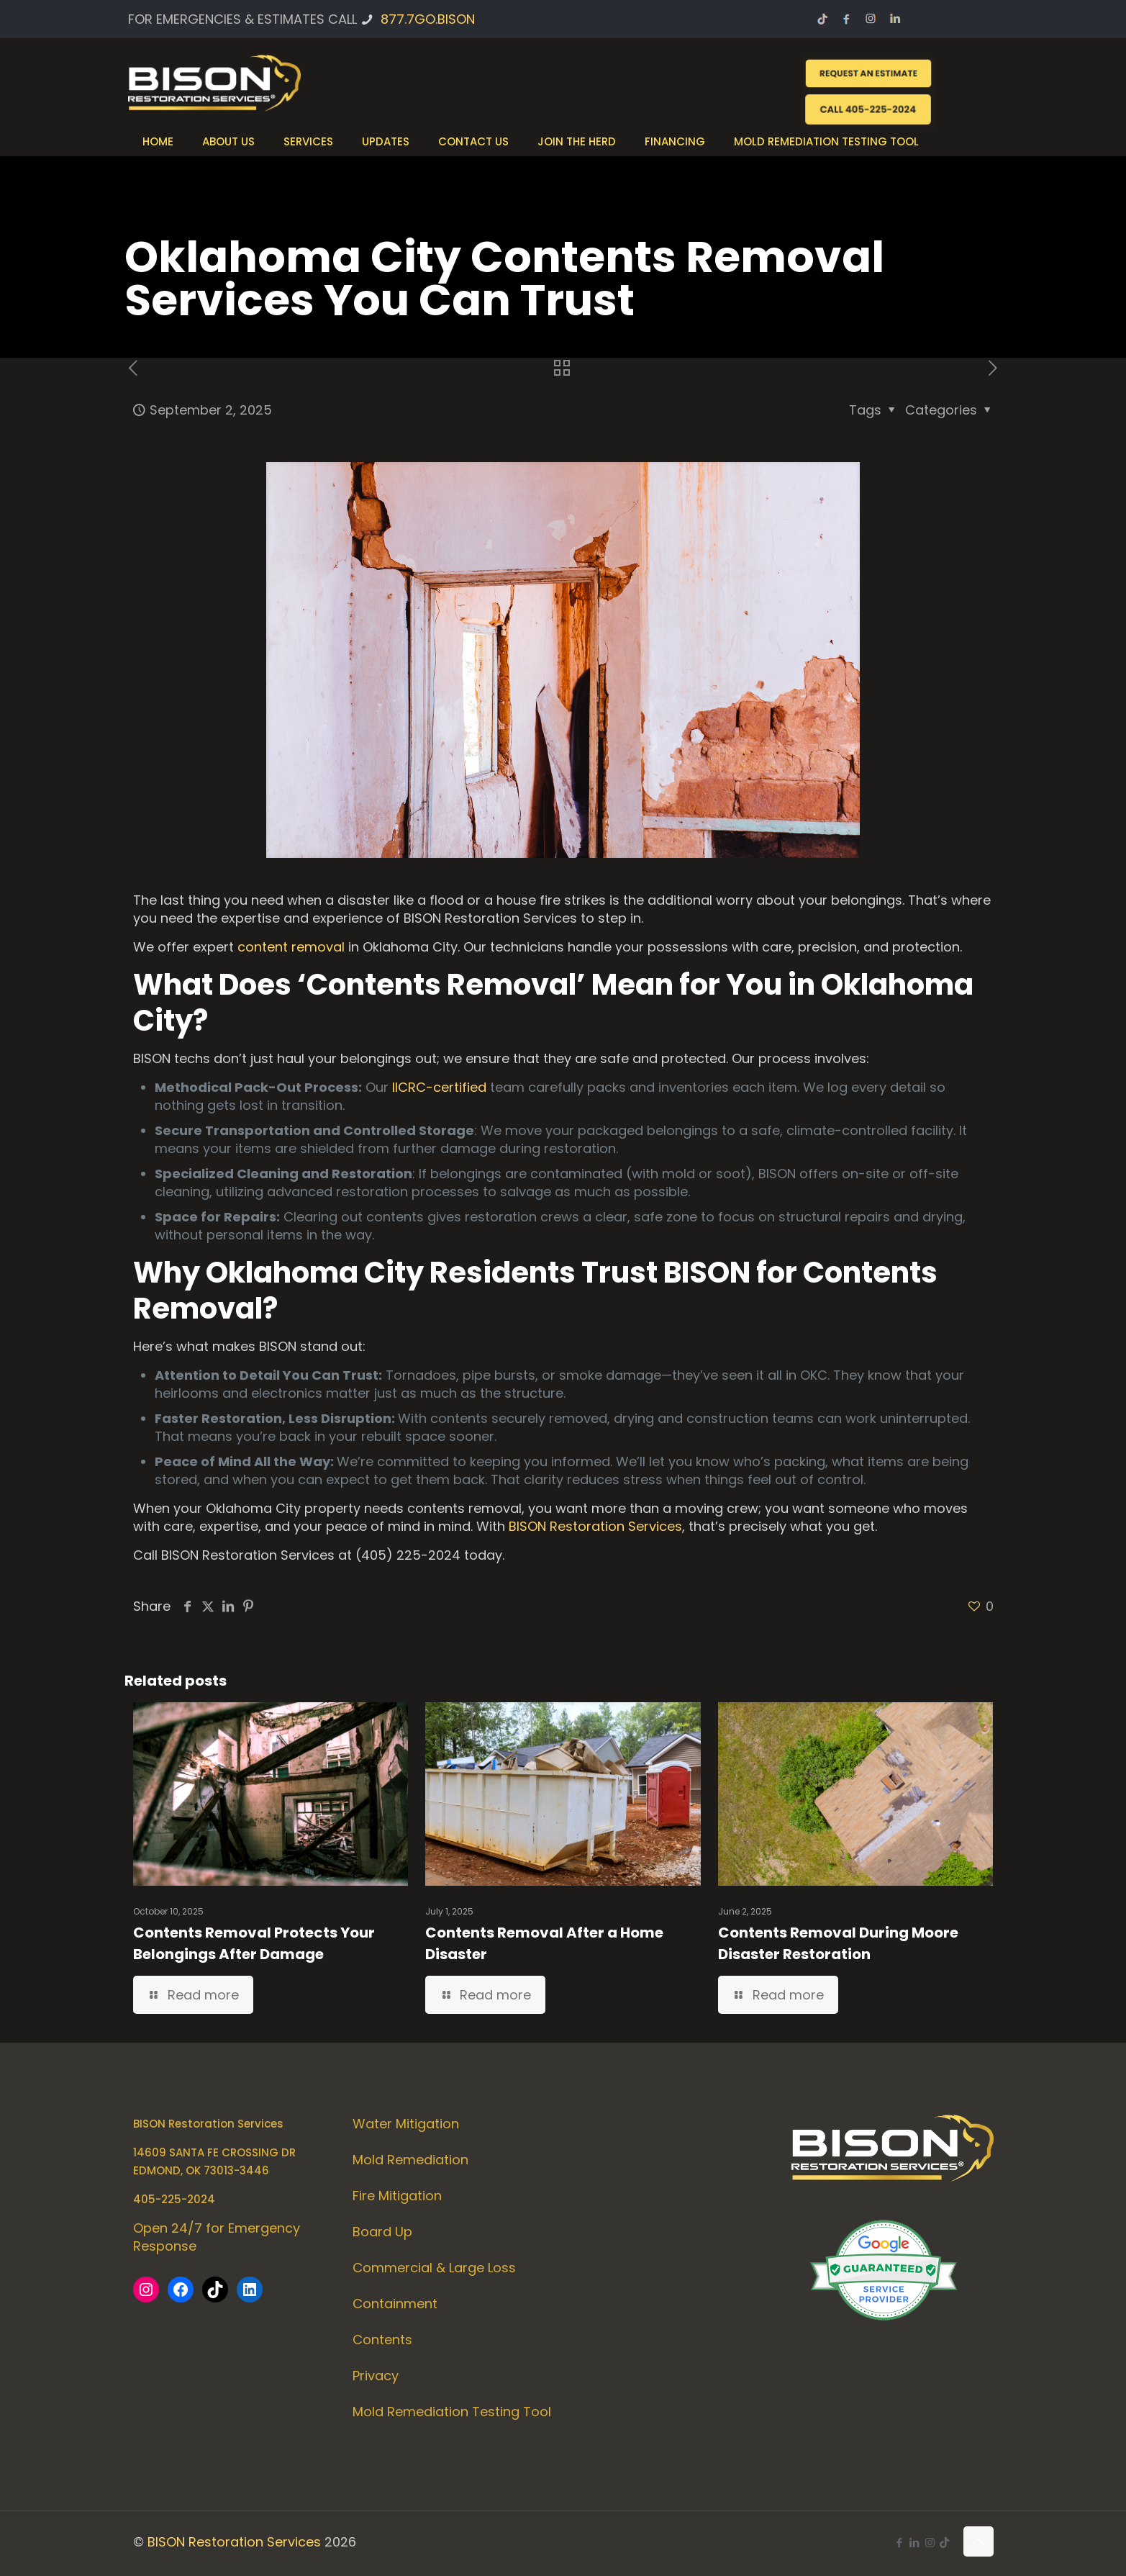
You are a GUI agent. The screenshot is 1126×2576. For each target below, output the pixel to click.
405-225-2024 (174, 2199)
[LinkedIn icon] (914, 2542)
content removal (291, 947)
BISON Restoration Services (595, 1526)
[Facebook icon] (899, 2542)
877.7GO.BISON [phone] (428, 19)
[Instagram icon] (930, 2542)
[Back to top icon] (978, 2541)
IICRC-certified (439, 1087)
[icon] (944, 2542)
